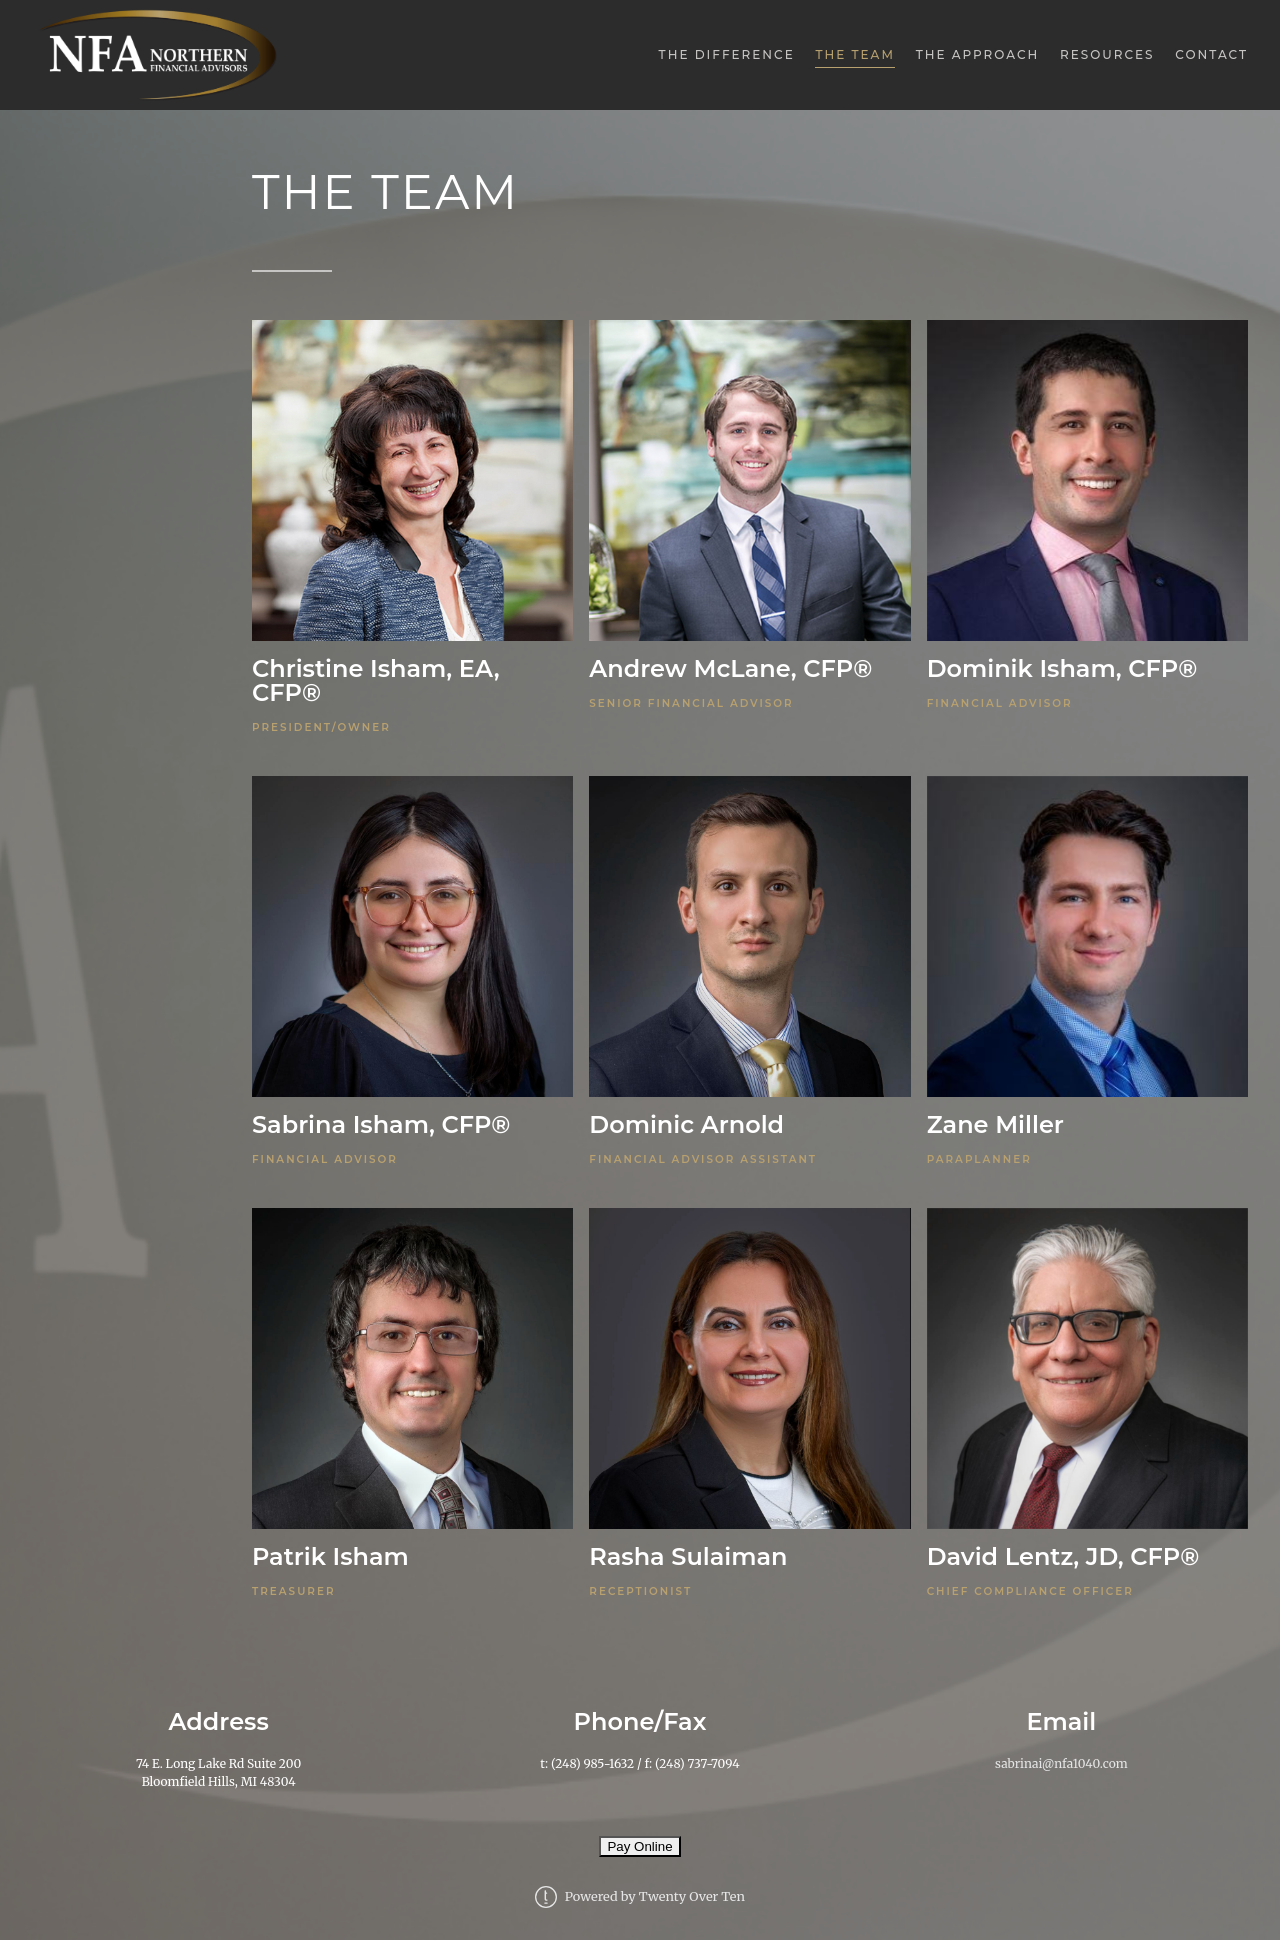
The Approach (978, 54)
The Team (854, 54)
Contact (1211, 54)
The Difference (727, 54)
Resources (1107, 54)
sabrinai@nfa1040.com (1061, 1763)
